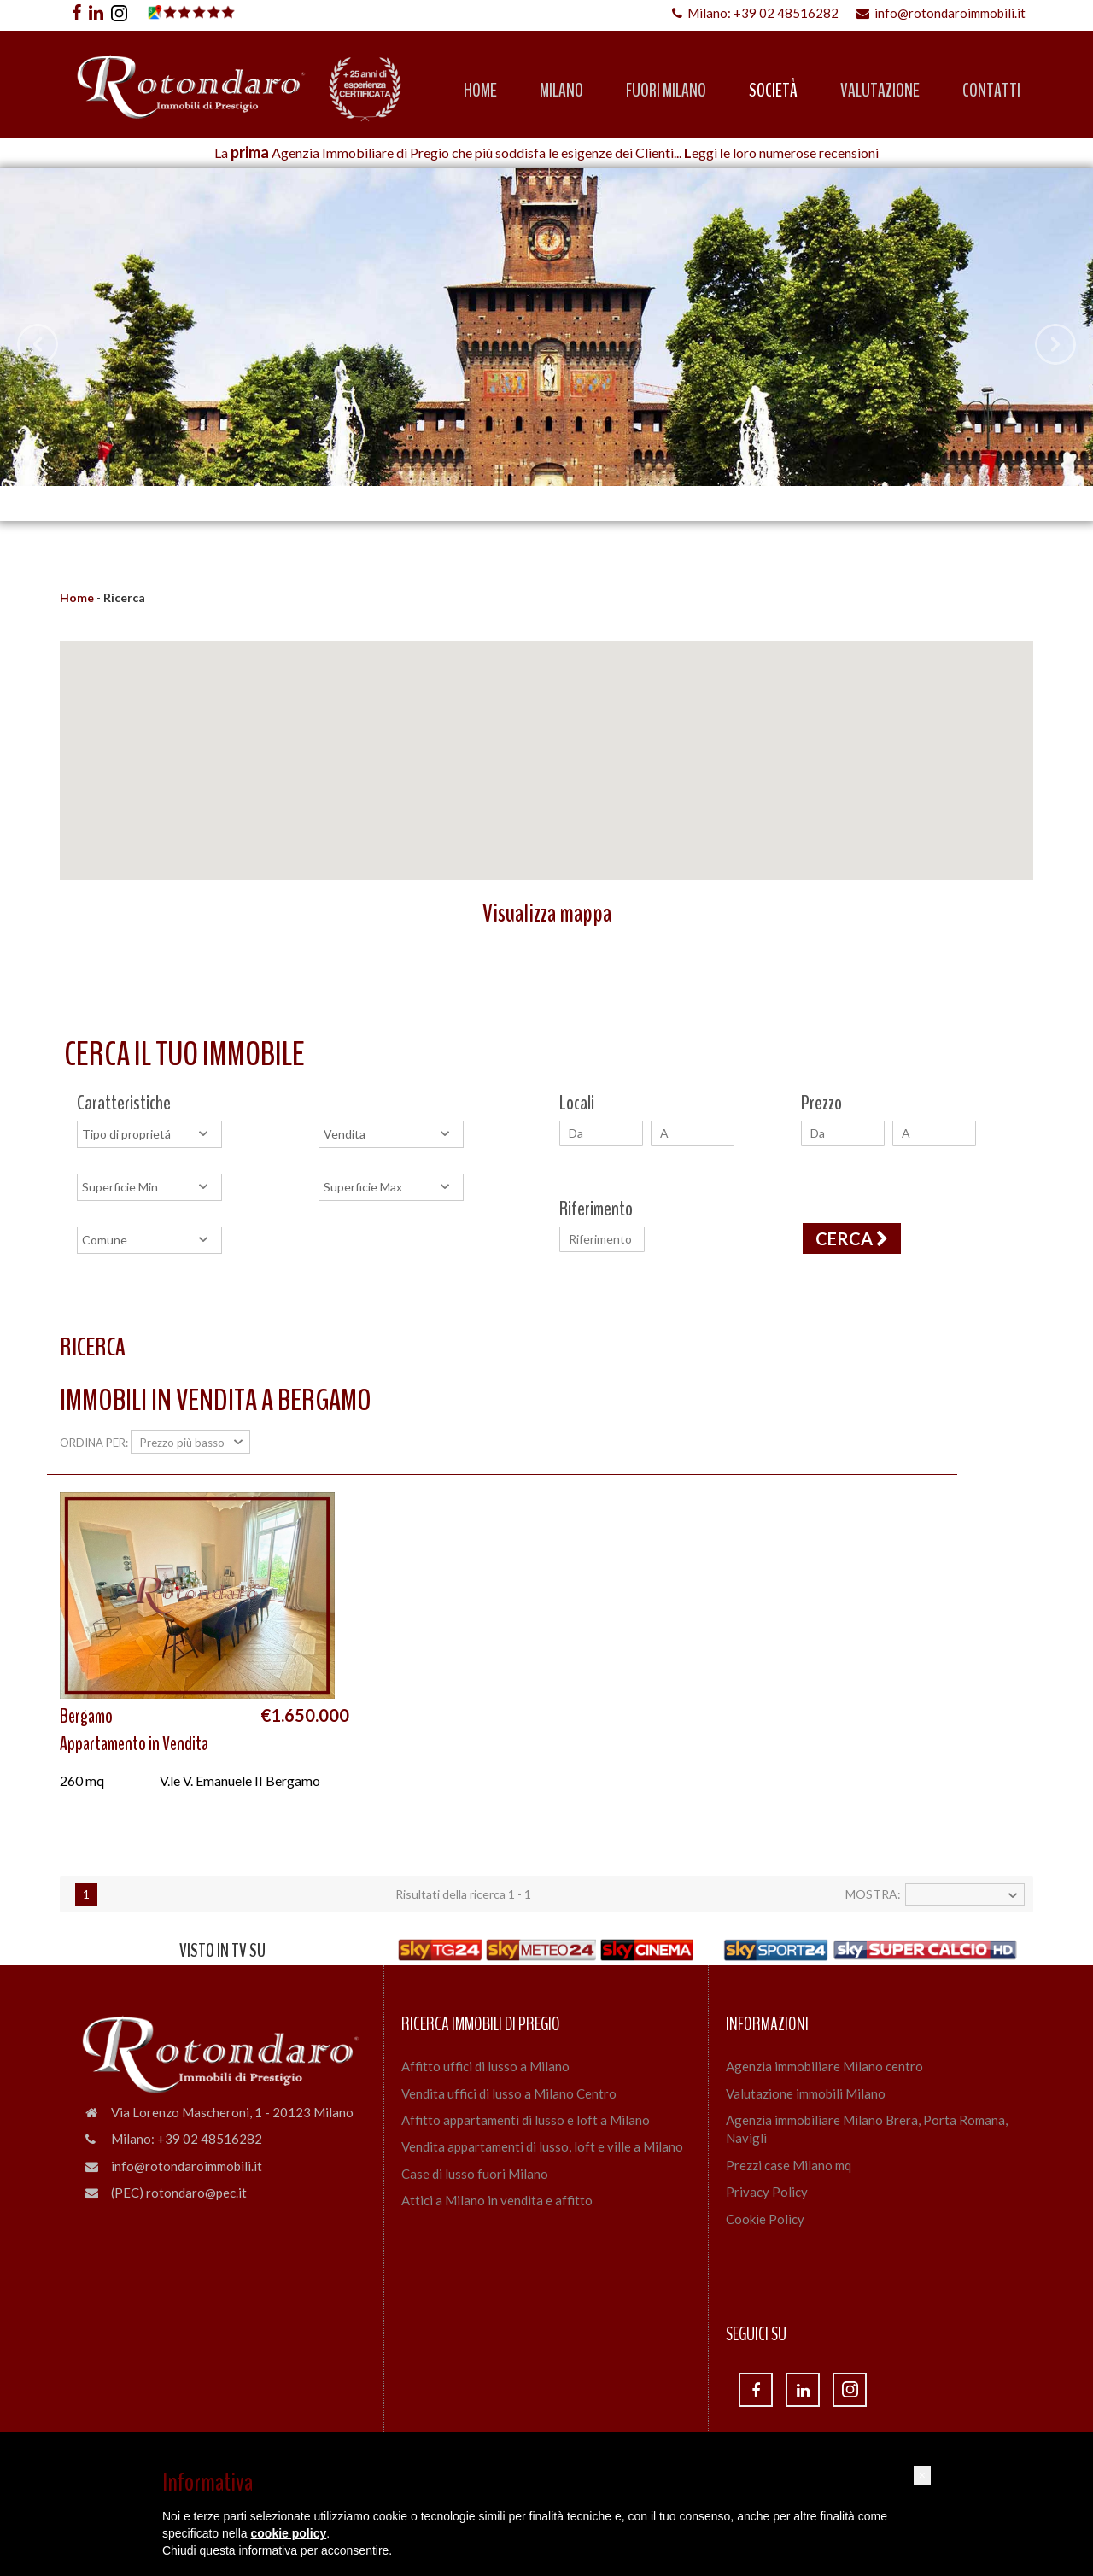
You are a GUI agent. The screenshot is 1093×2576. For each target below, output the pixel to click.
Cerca (851, 1238)
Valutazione (880, 90)
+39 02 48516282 (209, 2138)
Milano (561, 90)
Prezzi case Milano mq (788, 2165)
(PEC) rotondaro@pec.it (179, 2192)
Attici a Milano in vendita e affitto (497, 2200)
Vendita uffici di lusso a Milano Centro (509, 2093)
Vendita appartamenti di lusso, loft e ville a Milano (542, 2146)
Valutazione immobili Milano (806, 2093)
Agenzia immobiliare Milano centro (824, 2066)
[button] (922, 2475)
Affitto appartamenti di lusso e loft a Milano (525, 2120)
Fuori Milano (666, 90)
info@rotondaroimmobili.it (941, 12)
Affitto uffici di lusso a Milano (485, 2066)
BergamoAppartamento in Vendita (134, 1730)
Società (773, 90)
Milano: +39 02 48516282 (755, 12)
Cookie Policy (765, 2219)
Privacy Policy (767, 2191)
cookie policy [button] (289, 2533)
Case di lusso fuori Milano (474, 2173)
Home (480, 90)
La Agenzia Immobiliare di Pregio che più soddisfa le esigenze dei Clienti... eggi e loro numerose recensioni (546, 152)
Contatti (991, 90)
